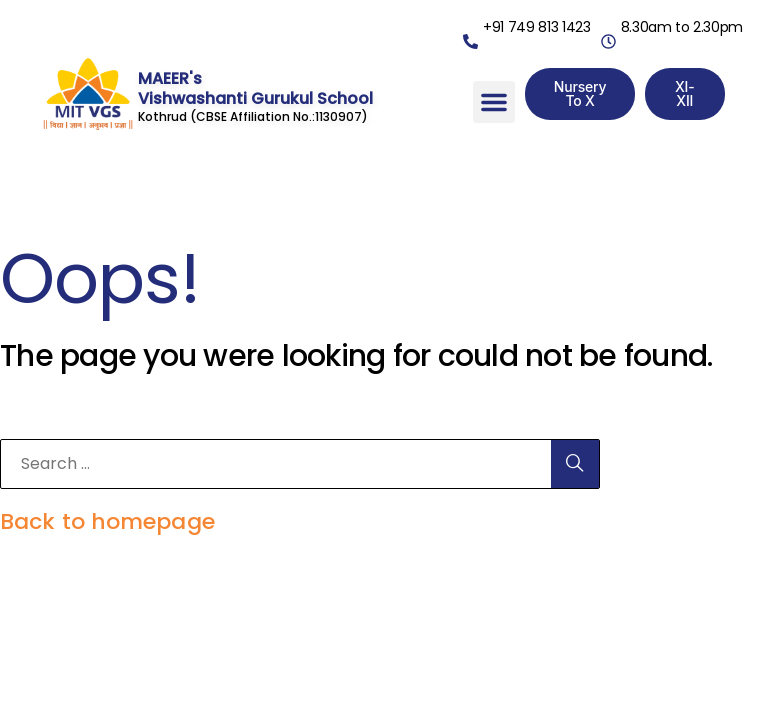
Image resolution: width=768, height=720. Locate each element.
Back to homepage (107, 521)
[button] (494, 102)
